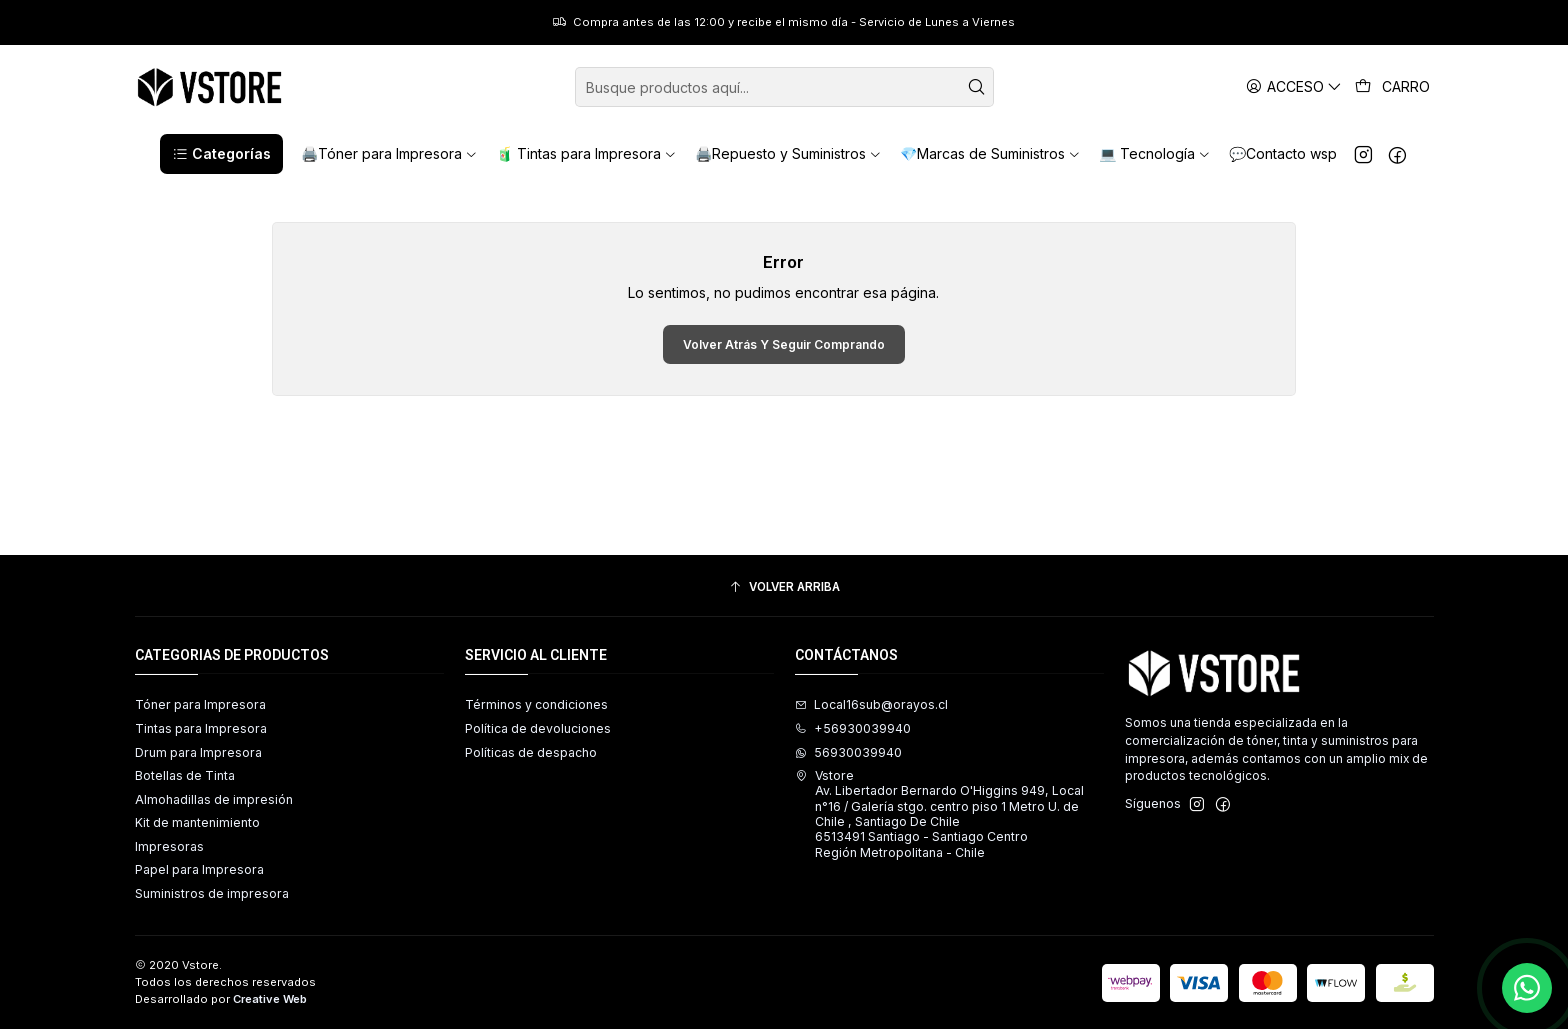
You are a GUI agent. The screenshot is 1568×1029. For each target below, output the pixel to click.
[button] (221, 154)
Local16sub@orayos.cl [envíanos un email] (871, 704)
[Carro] (1393, 87)
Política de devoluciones (538, 728)
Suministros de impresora (212, 893)
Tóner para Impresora (200, 704)
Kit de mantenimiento (197, 822)
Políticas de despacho (531, 752)
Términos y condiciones (536, 704)
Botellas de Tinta (185, 775)
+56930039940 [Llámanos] (853, 728)
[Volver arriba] (784, 588)
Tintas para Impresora (201, 728)
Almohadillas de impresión (214, 799)
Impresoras (169, 846)
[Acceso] (1294, 86)
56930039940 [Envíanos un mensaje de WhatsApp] (848, 752)
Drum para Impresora (198, 752)
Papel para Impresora (199, 869)
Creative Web (270, 999)
